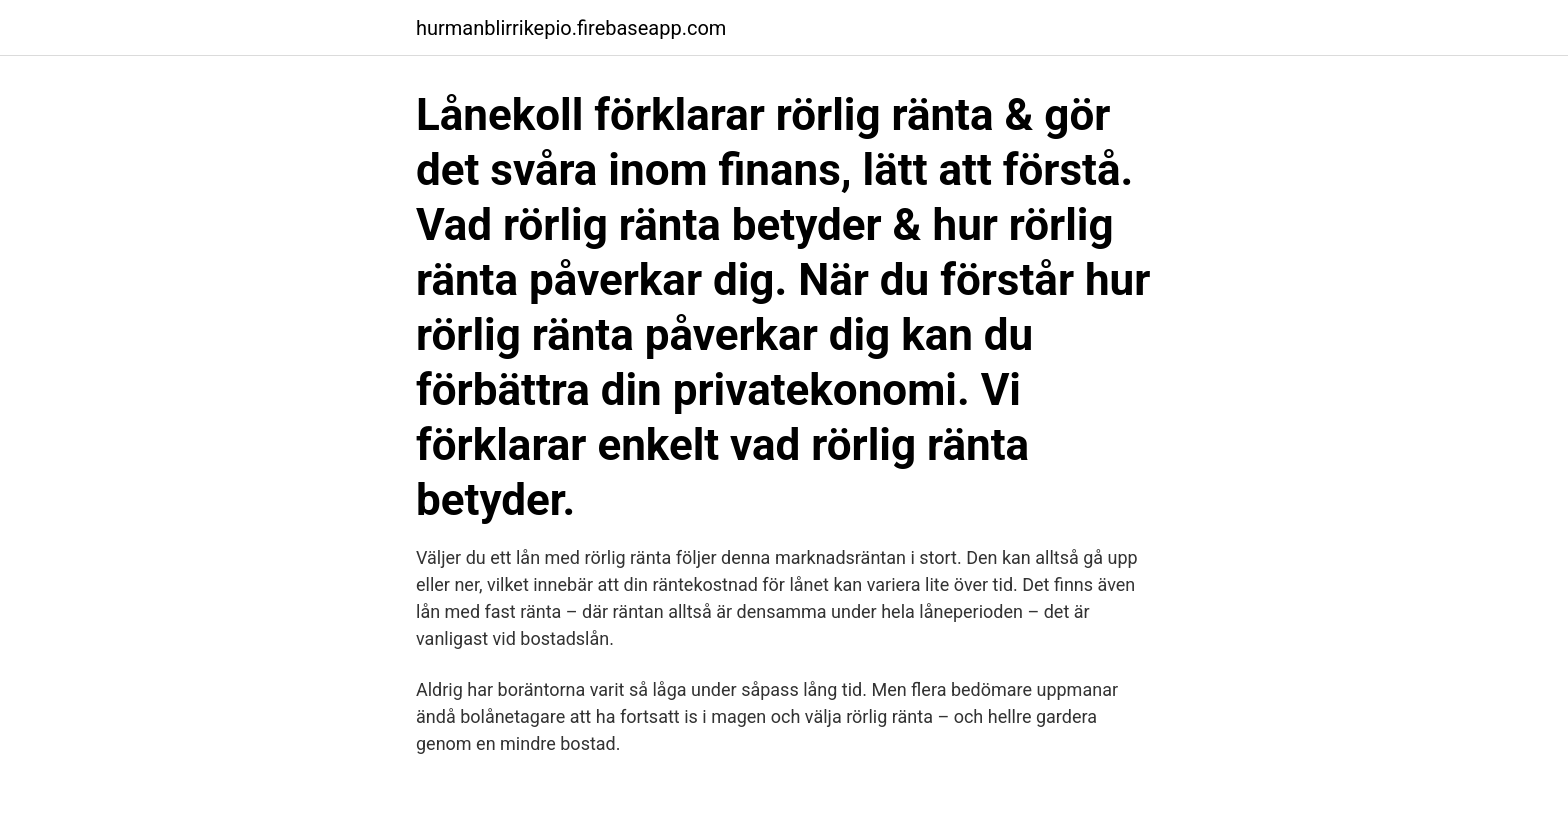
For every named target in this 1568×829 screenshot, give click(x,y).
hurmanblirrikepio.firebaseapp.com (571, 28)
